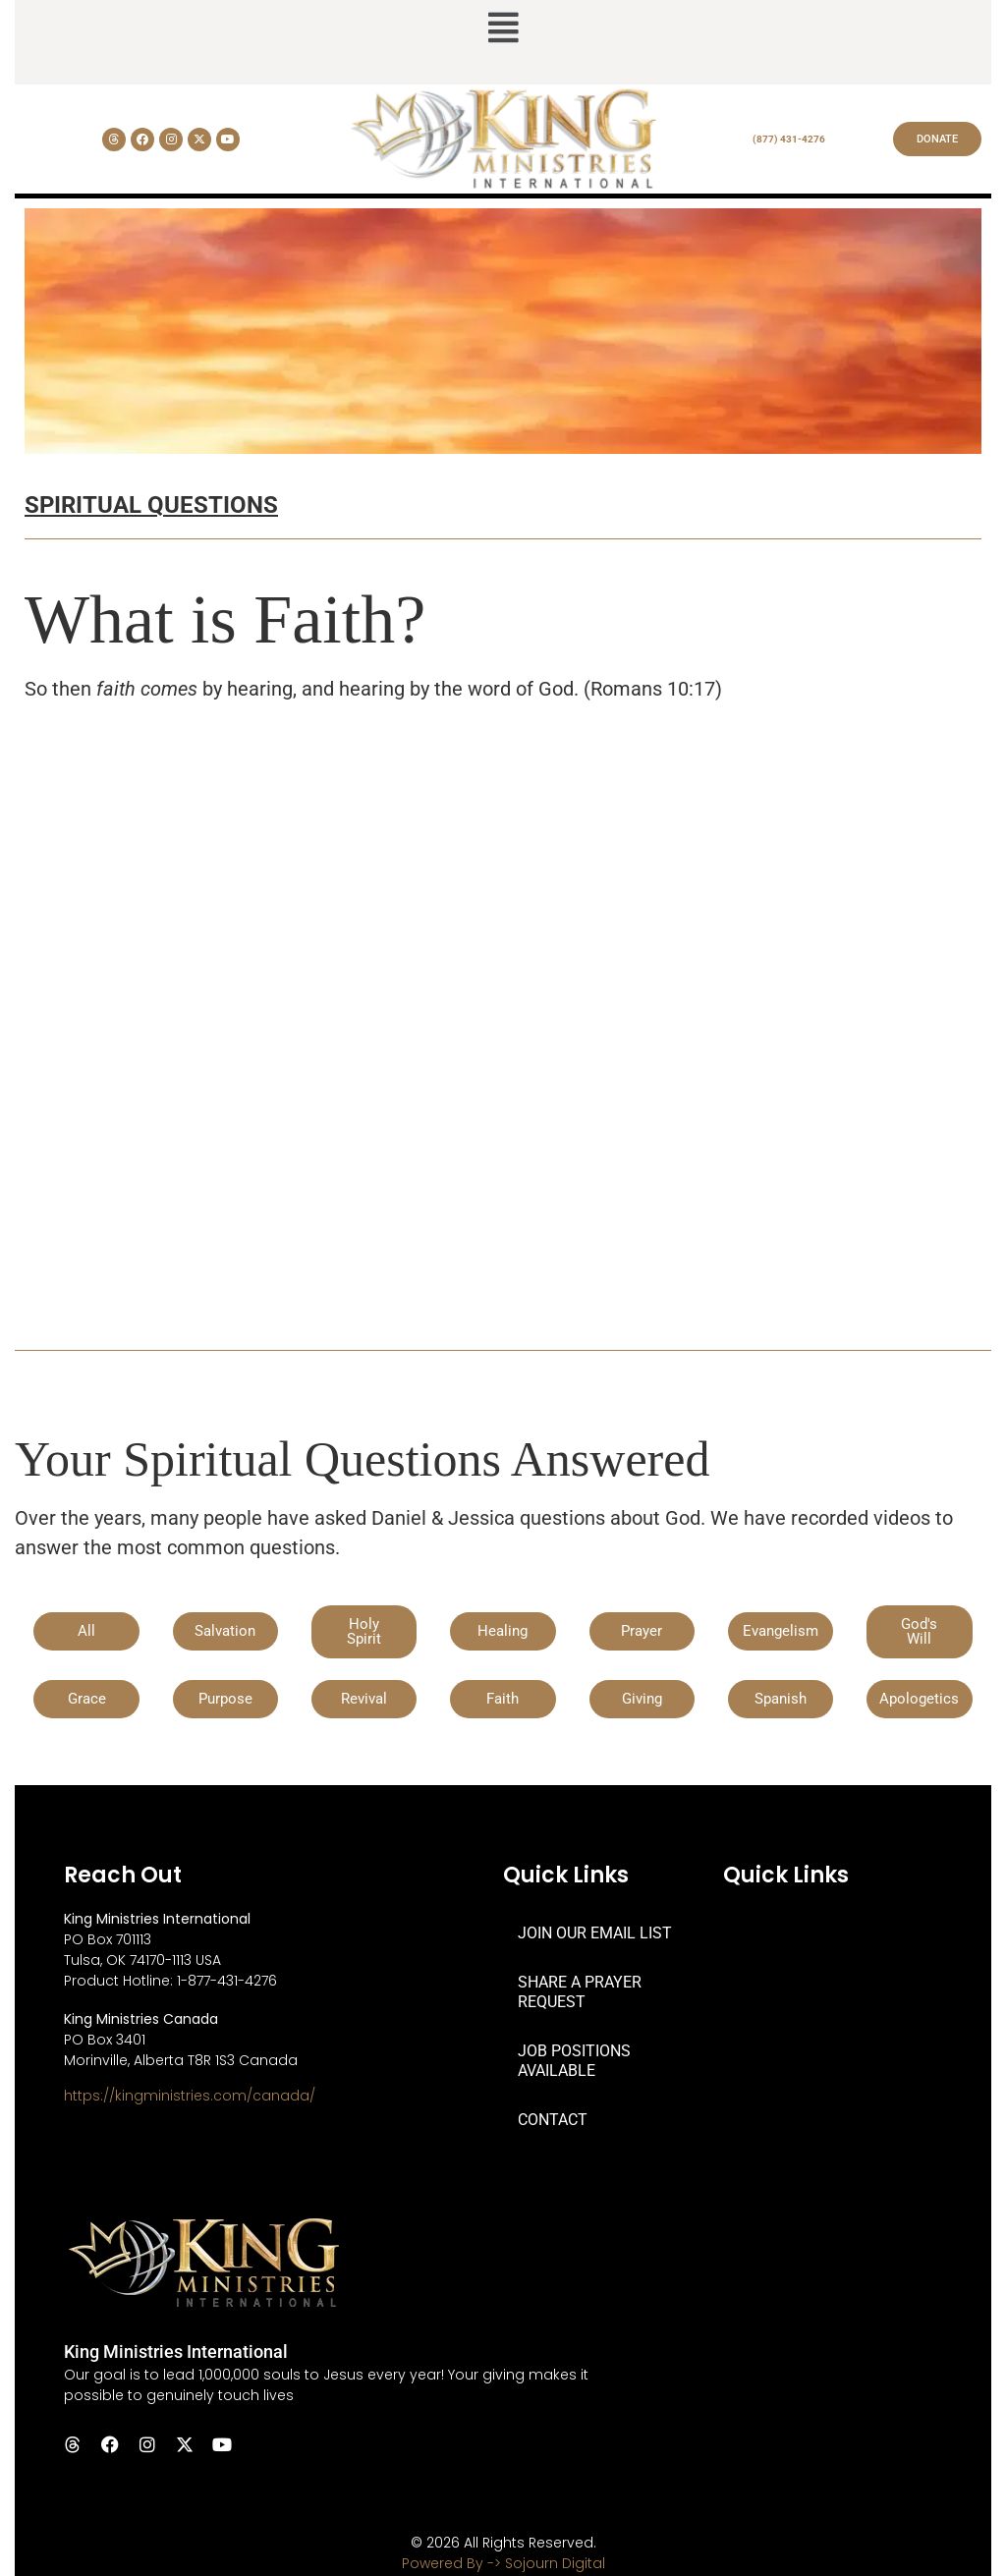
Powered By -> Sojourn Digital (503, 2563)
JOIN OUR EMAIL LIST (595, 1933)
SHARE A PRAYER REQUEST (580, 1992)
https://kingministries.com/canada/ (189, 2095)
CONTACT (552, 2119)
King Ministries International (176, 2351)
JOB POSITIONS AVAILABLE (574, 2061)
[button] (503, 29)
